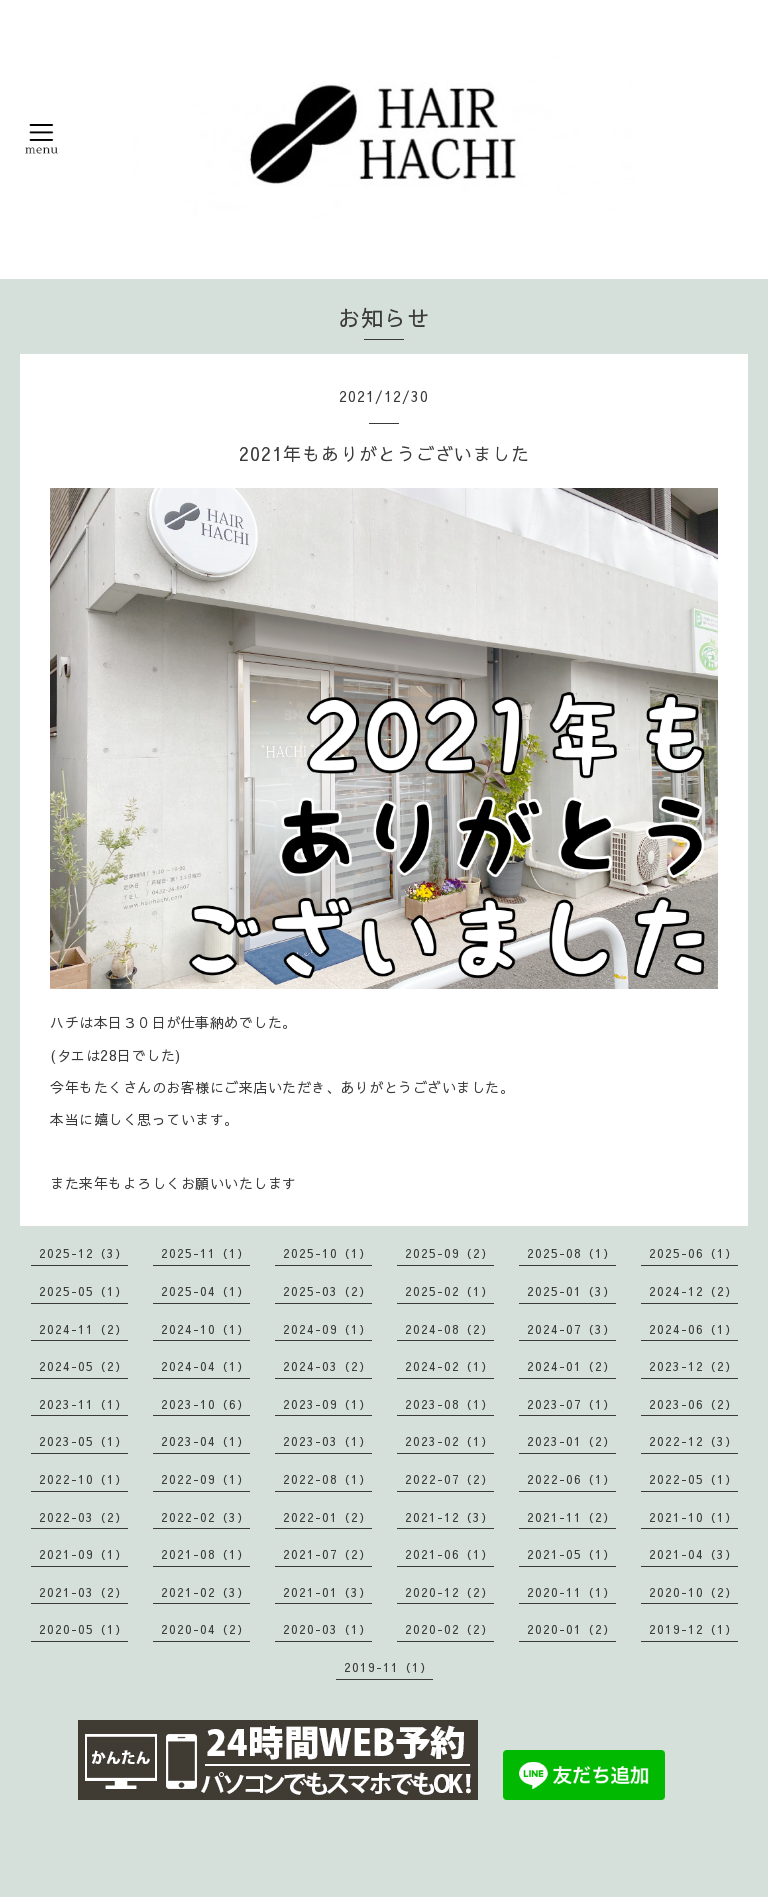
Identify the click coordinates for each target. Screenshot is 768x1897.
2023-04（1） (205, 1441)
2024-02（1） (449, 1366)
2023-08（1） (449, 1404)
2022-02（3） (205, 1517)
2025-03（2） (327, 1291)
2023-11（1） (83, 1404)
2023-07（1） (571, 1404)
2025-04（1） (205, 1291)
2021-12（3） (449, 1517)
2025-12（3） (83, 1253)
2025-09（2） (449, 1253)
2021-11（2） (571, 1517)
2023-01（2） (571, 1441)
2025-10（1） (327, 1253)
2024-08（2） (449, 1329)
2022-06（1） (571, 1479)
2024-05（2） (83, 1366)
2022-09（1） (205, 1479)
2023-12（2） (693, 1366)
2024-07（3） (571, 1329)
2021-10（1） (693, 1517)
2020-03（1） (327, 1629)
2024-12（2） (693, 1291)
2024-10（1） (205, 1329)
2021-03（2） (83, 1592)
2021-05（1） (571, 1554)
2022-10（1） (83, 1479)
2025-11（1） (205, 1253)
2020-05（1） (83, 1629)
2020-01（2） (571, 1629)
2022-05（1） (693, 1479)
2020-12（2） (449, 1592)
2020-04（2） (205, 1629)
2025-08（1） (571, 1253)
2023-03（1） (327, 1441)
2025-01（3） (571, 1291)
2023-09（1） (327, 1404)
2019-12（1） (693, 1629)
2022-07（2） (449, 1479)
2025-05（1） (83, 1291)
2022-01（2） (327, 1517)
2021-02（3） (205, 1592)
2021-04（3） (693, 1554)
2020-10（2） (693, 1592)
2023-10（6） (205, 1404)
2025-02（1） (449, 1291)
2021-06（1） (449, 1554)
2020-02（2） (449, 1629)
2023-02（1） (449, 1441)
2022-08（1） (327, 1479)
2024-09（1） (327, 1329)
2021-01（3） (327, 1592)
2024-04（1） (205, 1366)
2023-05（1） (83, 1441)
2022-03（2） (83, 1517)
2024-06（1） (693, 1329)
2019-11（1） (388, 1667)
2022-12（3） (693, 1441)
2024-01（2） (571, 1366)
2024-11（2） (83, 1329)
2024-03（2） (327, 1366)
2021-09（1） (83, 1554)
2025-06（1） (693, 1253)
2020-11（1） (571, 1592)
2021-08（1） (205, 1554)
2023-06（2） (693, 1404)
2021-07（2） (327, 1554)
